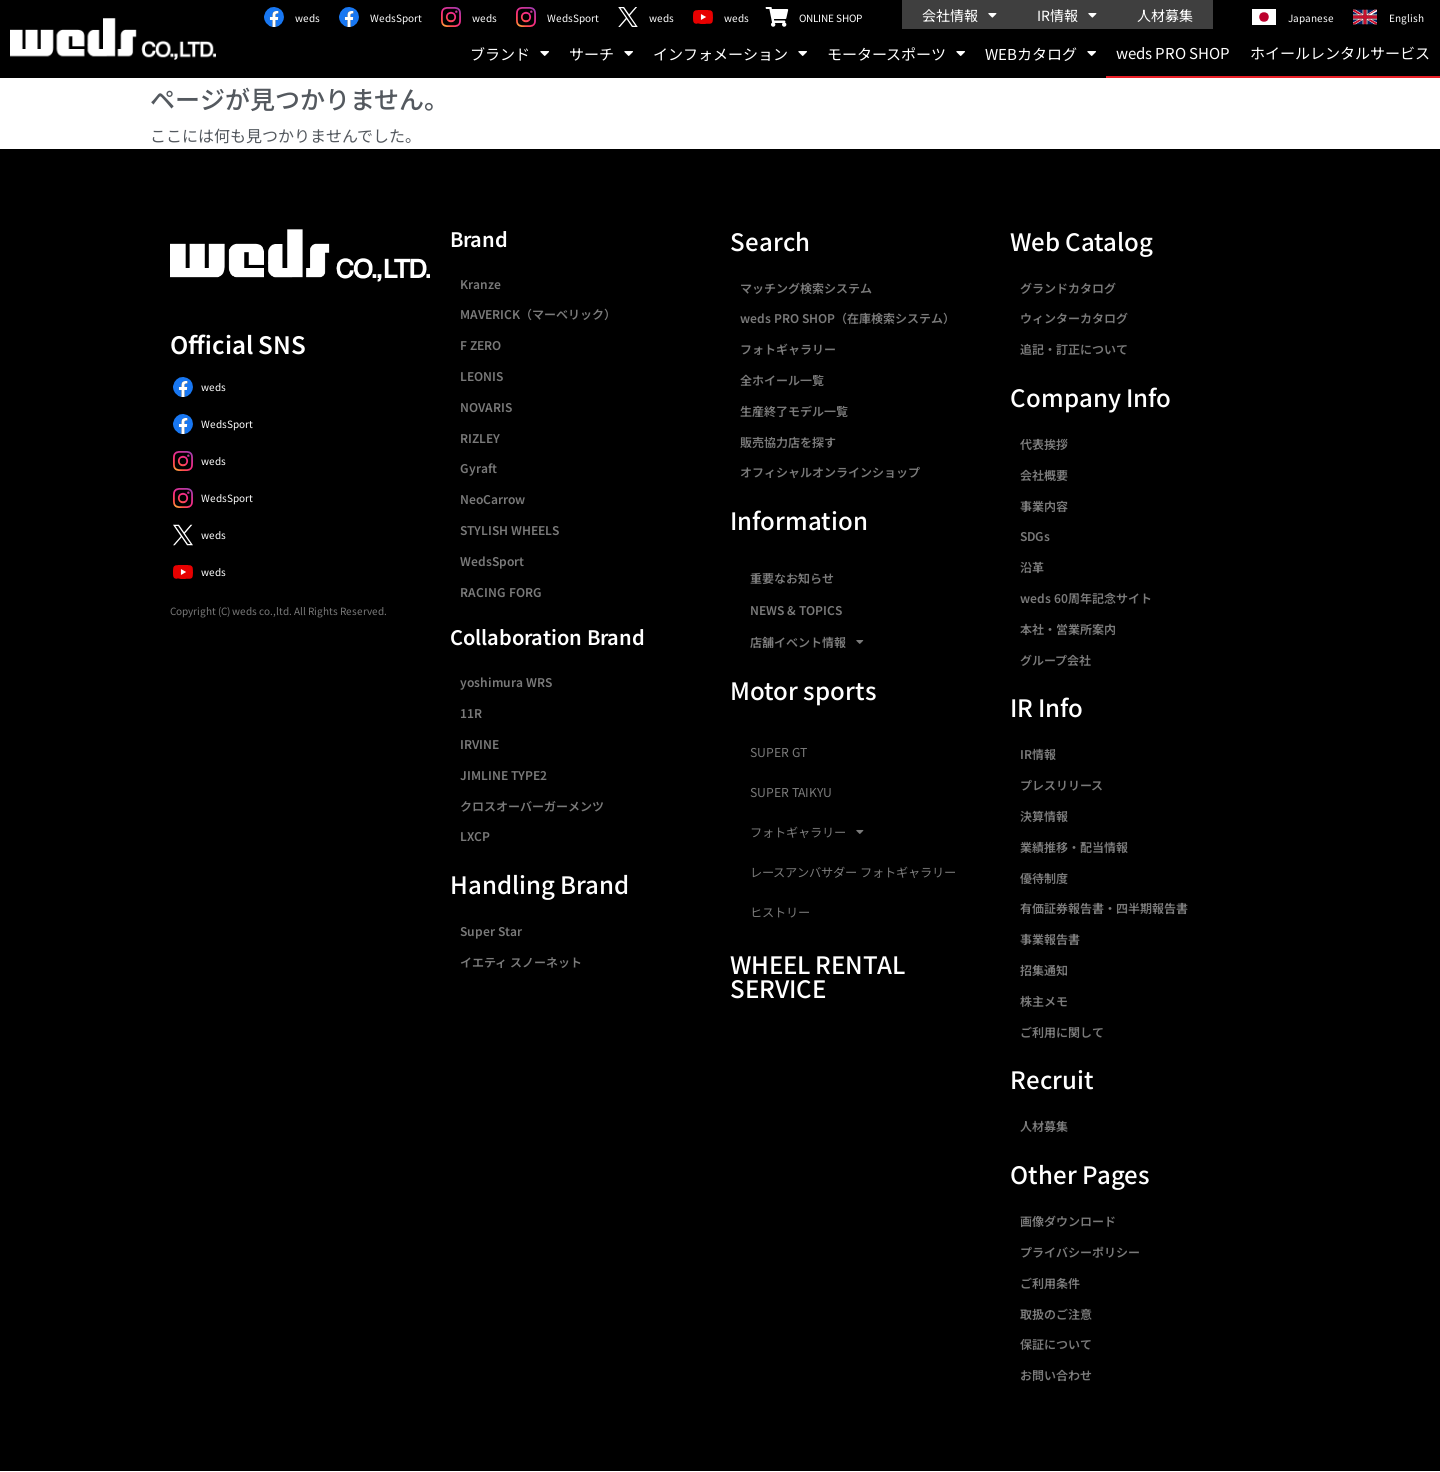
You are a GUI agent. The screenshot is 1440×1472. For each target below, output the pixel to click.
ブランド (509, 53)
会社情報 (959, 15)
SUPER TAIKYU (791, 792)
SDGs (1035, 535)
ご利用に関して (1062, 1031)
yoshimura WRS (506, 681)
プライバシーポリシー (1080, 1251)
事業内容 (1044, 505)
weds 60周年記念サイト (1086, 597)
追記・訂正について (1074, 348)
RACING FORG (501, 591)
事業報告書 (1050, 938)
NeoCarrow (492, 498)
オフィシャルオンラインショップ (830, 471)
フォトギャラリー (788, 348)
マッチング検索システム (806, 287)
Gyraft (478, 467)
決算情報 (1044, 815)
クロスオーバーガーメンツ (532, 805)
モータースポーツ (896, 53)
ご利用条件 (1050, 1282)
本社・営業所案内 (1068, 628)
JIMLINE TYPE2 (503, 774)
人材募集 (1165, 15)
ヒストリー (780, 912)
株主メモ (1044, 1000)
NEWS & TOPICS (796, 609)
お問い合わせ (1056, 1374)
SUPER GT (778, 752)
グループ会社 (1055, 659)
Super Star (491, 930)
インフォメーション (730, 53)
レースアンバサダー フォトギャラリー (853, 872)
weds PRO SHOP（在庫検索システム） (847, 317)
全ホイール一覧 (782, 379)
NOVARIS (486, 406)
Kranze (480, 283)
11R (471, 712)
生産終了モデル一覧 (794, 410)
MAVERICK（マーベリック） (538, 313)
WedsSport (492, 560)
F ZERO (480, 344)
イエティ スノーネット (521, 961)
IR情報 (1067, 15)
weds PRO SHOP (1173, 52)
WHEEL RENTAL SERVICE (817, 975)
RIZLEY (480, 437)
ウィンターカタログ (1074, 317)
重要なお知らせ (792, 577)
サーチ (601, 53)
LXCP (475, 835)
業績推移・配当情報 (1074, 846)
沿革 (1032, 566)
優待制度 (1044, 877)
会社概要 (1044, 474)
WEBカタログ (1040, 53)
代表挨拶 (1044, 443)
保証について (1056, 1343)
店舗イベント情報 (807, 642)
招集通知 (1044, 969)
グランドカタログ (1068, 287)
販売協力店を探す (788, 441)
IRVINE (479, 743)
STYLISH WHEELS (509, 529)
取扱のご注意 (1056, 1313)
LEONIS (481, 375)
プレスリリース (1061, 784)
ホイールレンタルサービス (1340, 52)
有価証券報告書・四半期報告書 (1104, 907)
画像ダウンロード (1068, 1220)
